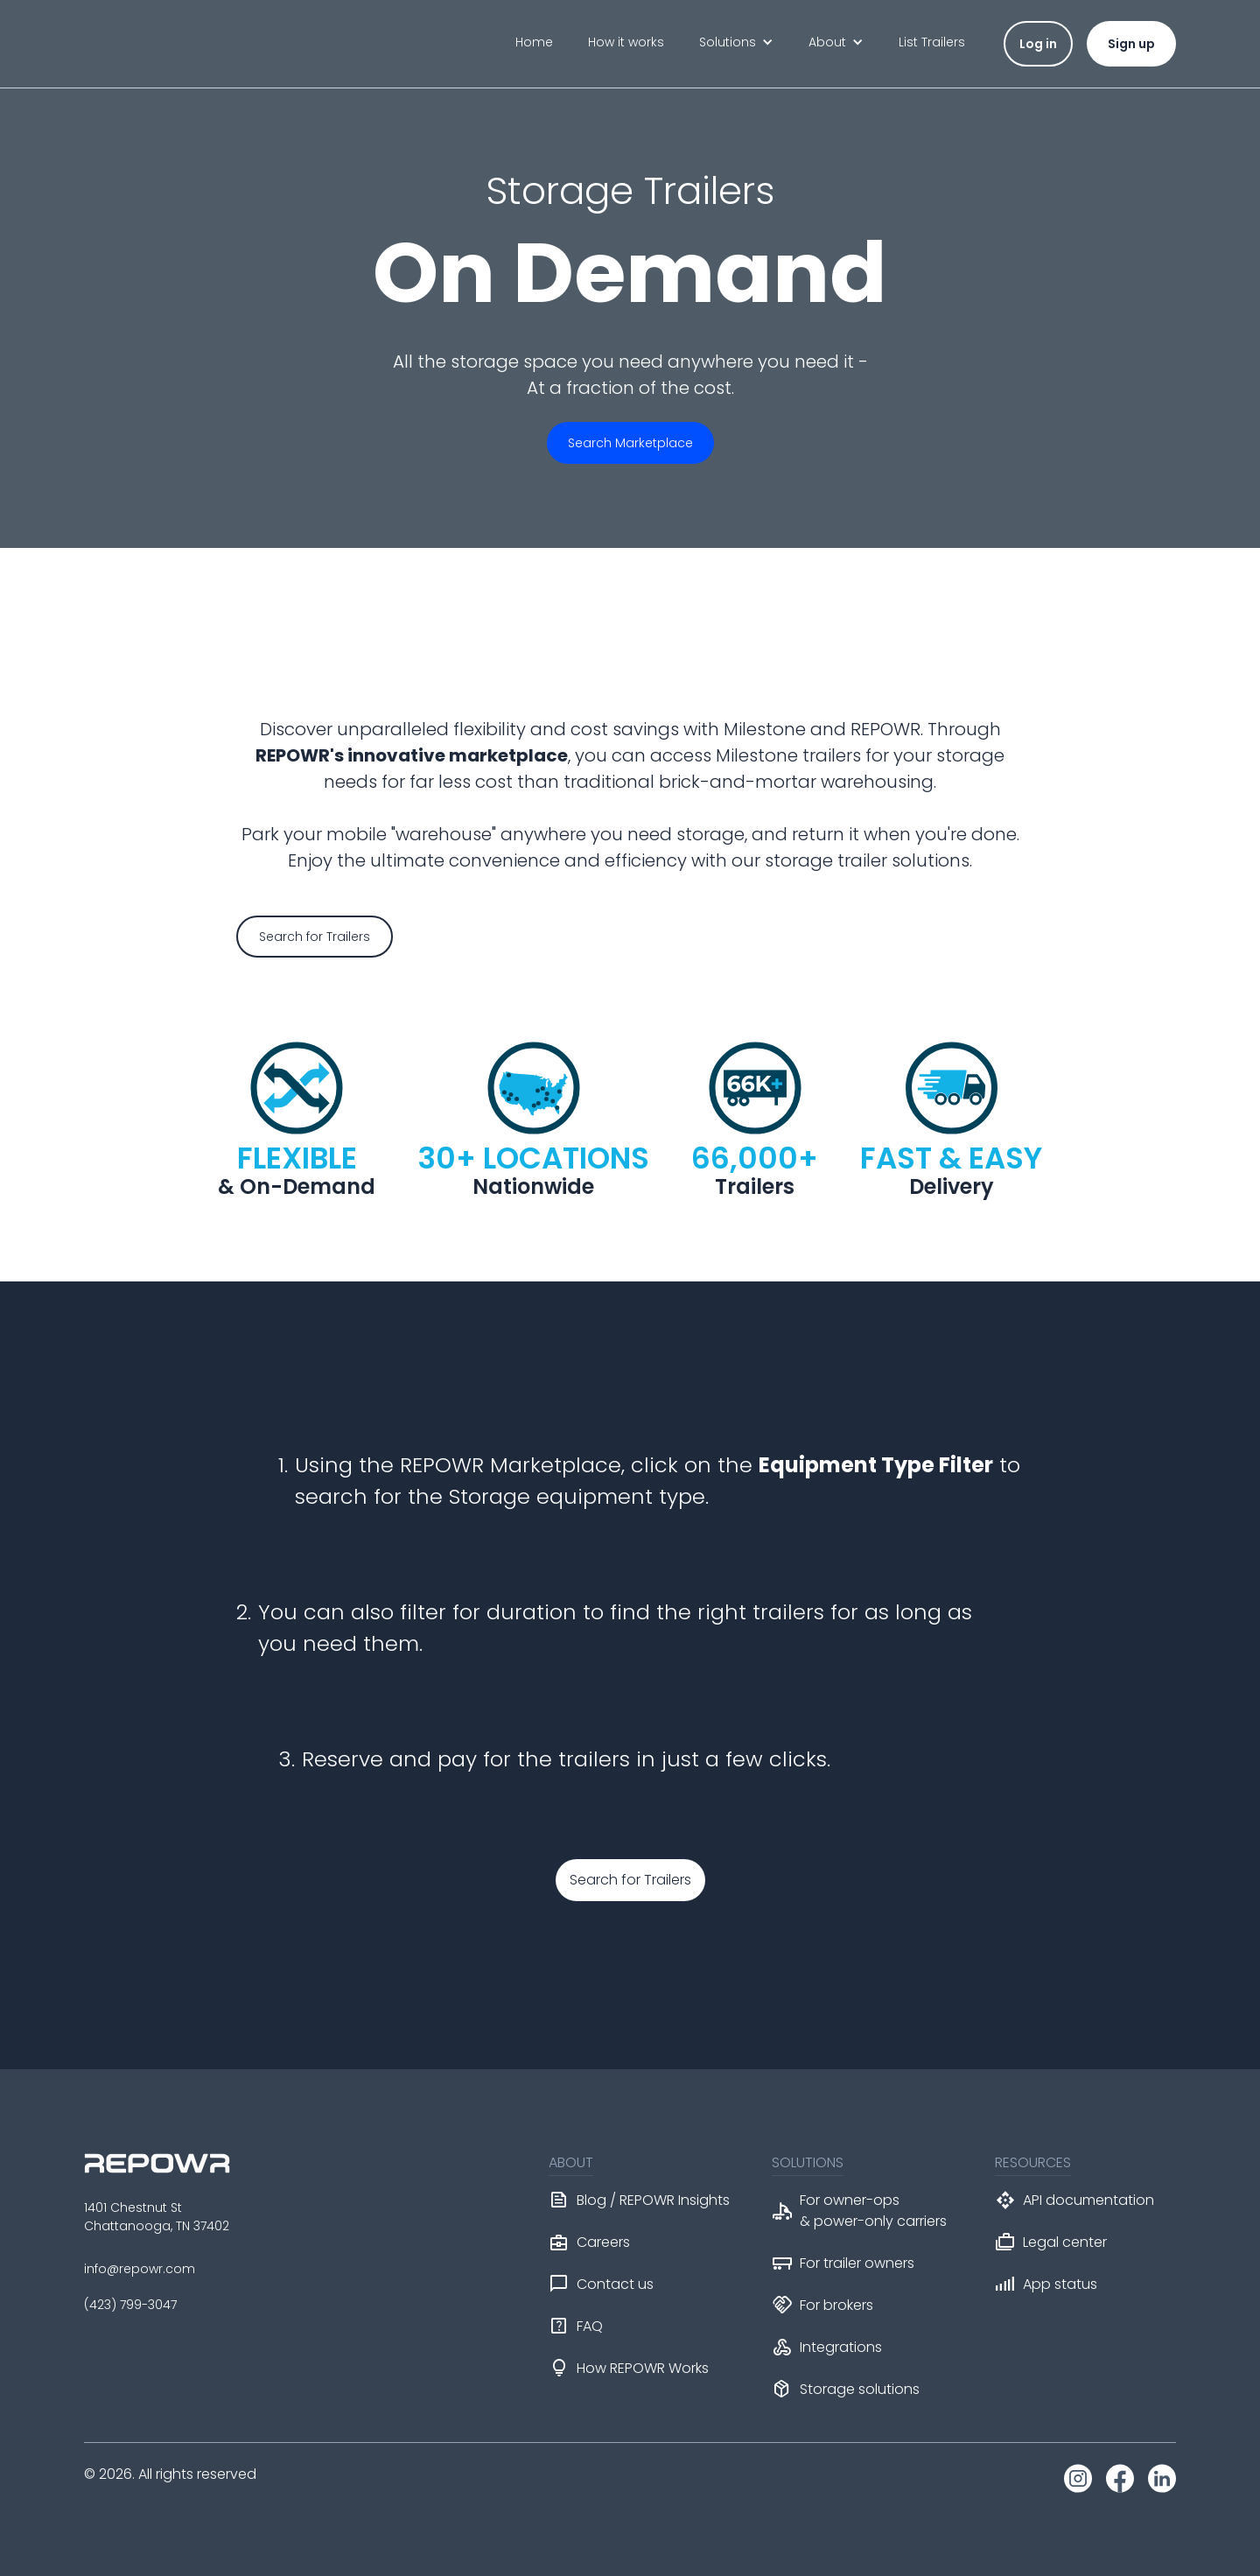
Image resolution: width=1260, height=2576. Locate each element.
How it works (626, 42)
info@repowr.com (139, 2269)
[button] (736, 42)
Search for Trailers (630, 1880)
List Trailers (932, 42)
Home (534, 42)
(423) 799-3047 (130, 2304)
